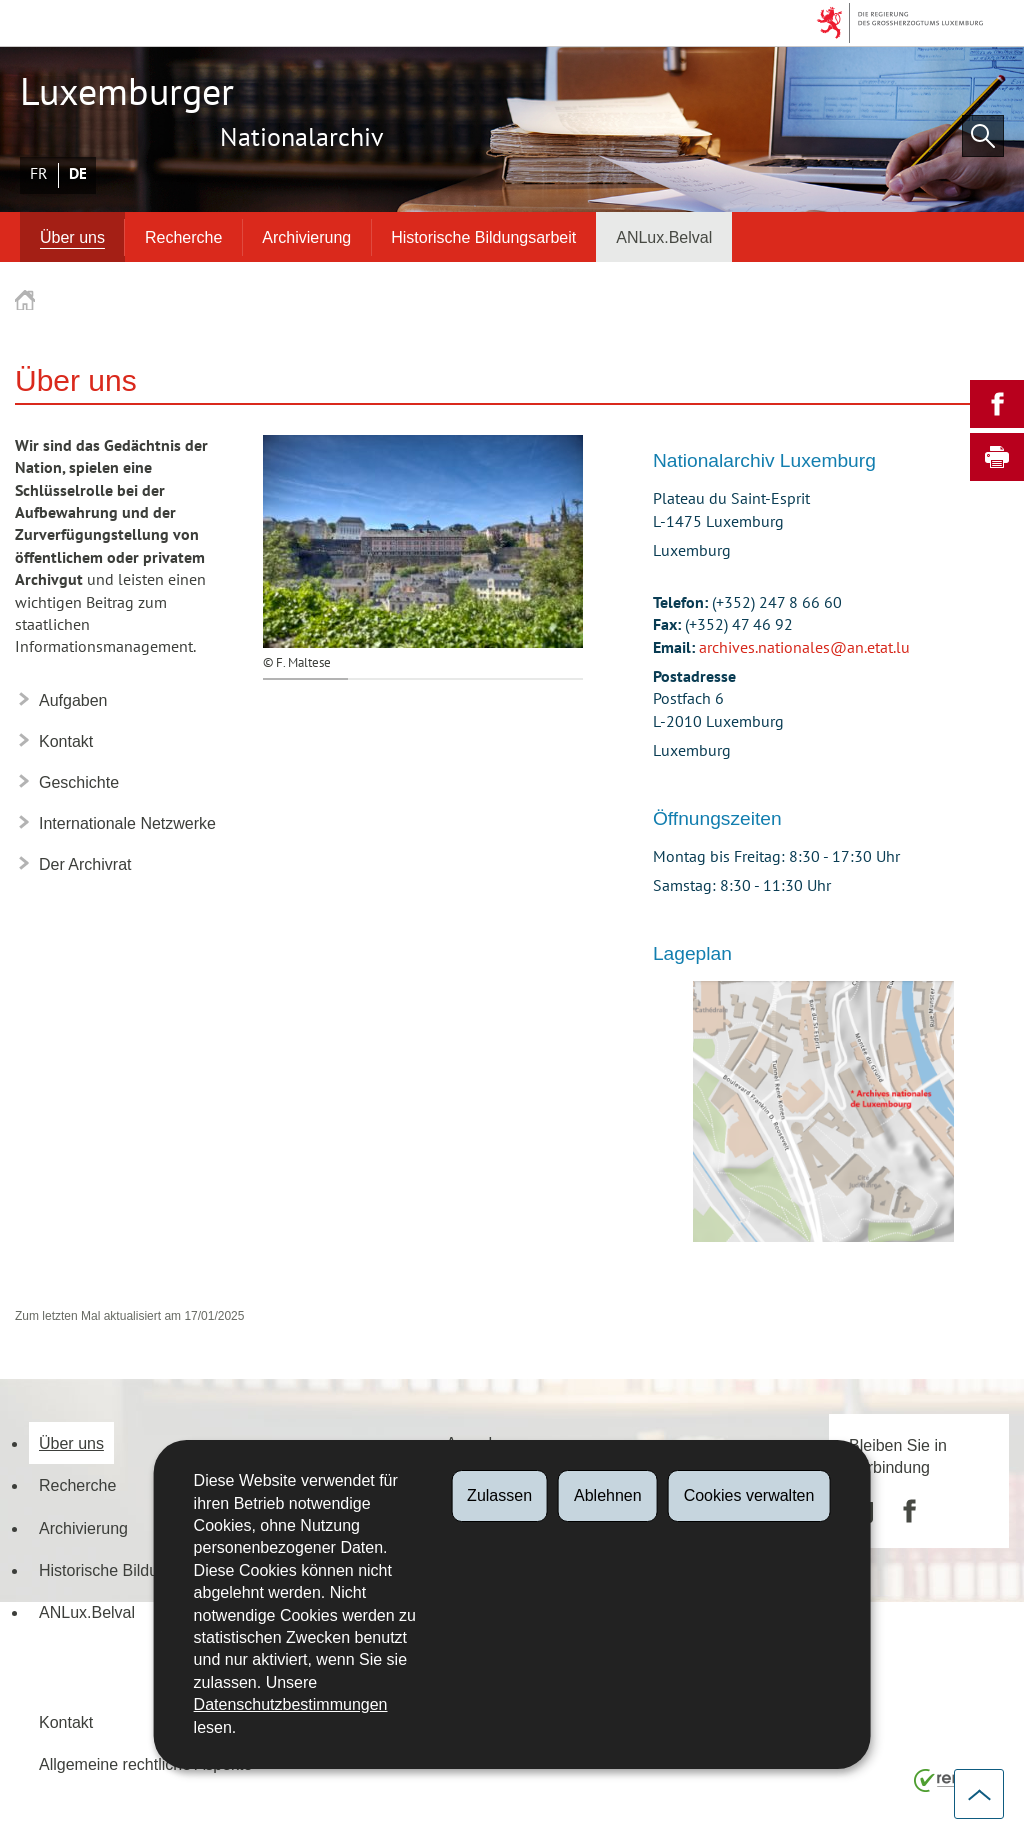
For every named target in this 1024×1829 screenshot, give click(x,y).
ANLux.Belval (664, 237)
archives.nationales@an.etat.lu (804, 648)
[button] (983, 136)
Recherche (183, 237)
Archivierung (306, 237)
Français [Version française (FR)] (39, 174)
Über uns (72, 237)
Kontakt (66, 1722)
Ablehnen (608, 1495)
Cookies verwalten (749, 1495)
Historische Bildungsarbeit (483, 237)
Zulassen (499, 1495)
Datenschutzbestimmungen (291, 1704)
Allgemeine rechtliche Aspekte (145, 1764)
